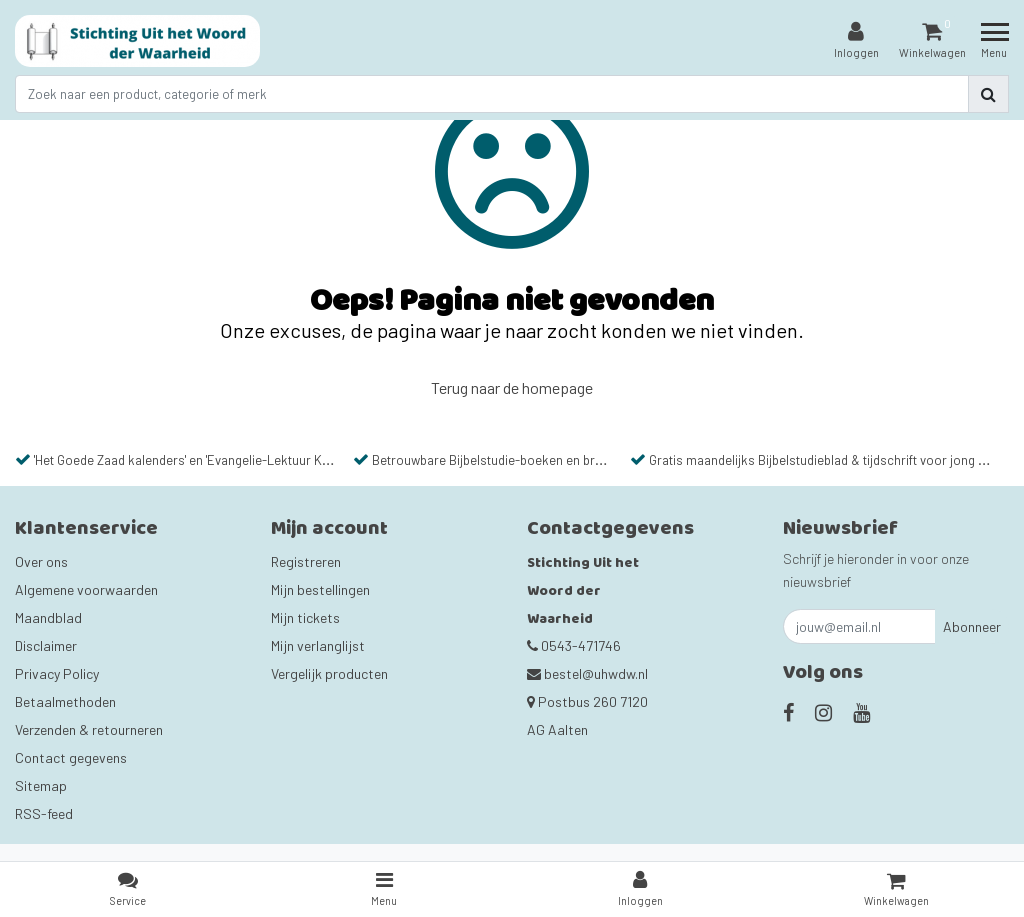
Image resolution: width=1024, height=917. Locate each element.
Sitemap (41, 785)
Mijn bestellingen (320, 589)
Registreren (306, 561)
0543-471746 (574, 645)
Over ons (41, 561)
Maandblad (48, 617)
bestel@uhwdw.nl (587, 673)
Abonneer (972, 626)
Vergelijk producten (329, 673)
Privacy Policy (57, 673)
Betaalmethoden (65, 701)
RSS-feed (44, 813)
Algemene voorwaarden (86, 589)
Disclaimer (46, 645)
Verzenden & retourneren (89, 729)
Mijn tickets (305, 617)
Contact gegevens (71, 757)
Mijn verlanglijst (318, 645)
